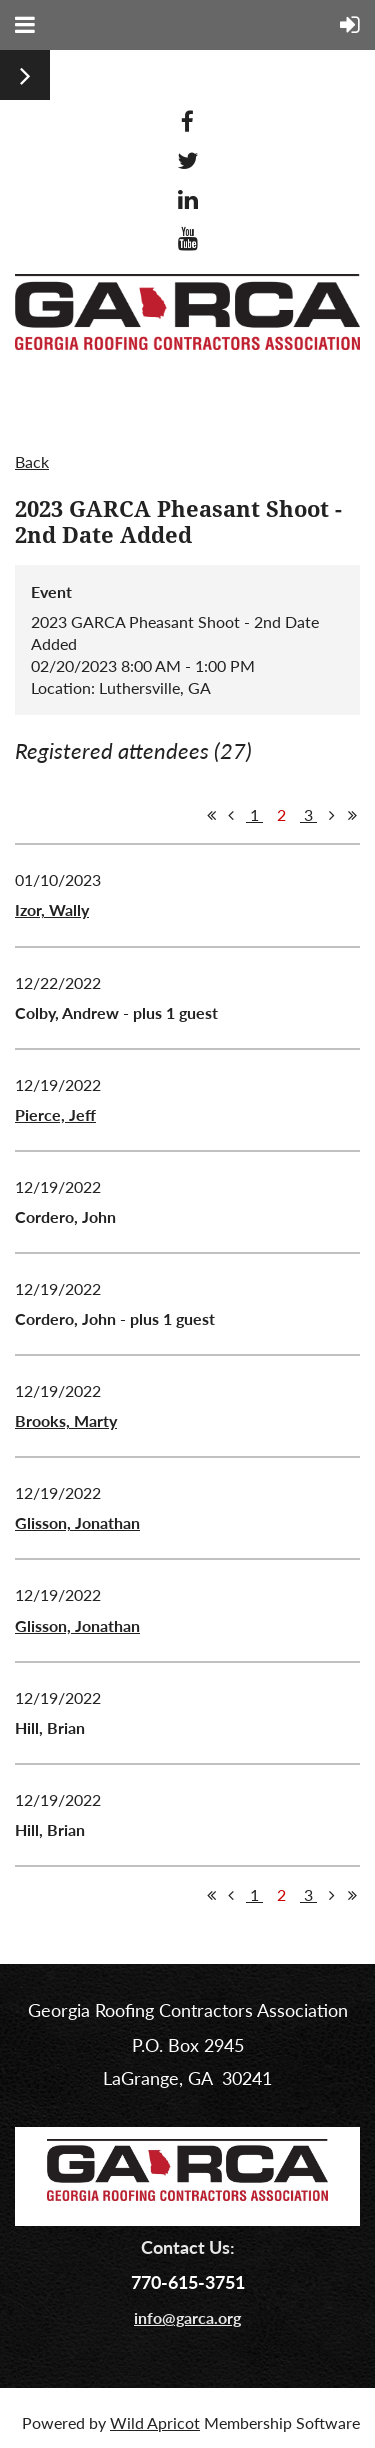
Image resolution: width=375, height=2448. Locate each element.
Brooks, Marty (66, 1420)
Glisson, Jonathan (77, 1522)
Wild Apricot (155, 2422)
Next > (332, 815)
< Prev (231, 815)
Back (32, 461)
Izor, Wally (52, 909)
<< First (211, 815)
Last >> (352, 815)
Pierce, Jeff (55, 1114)
